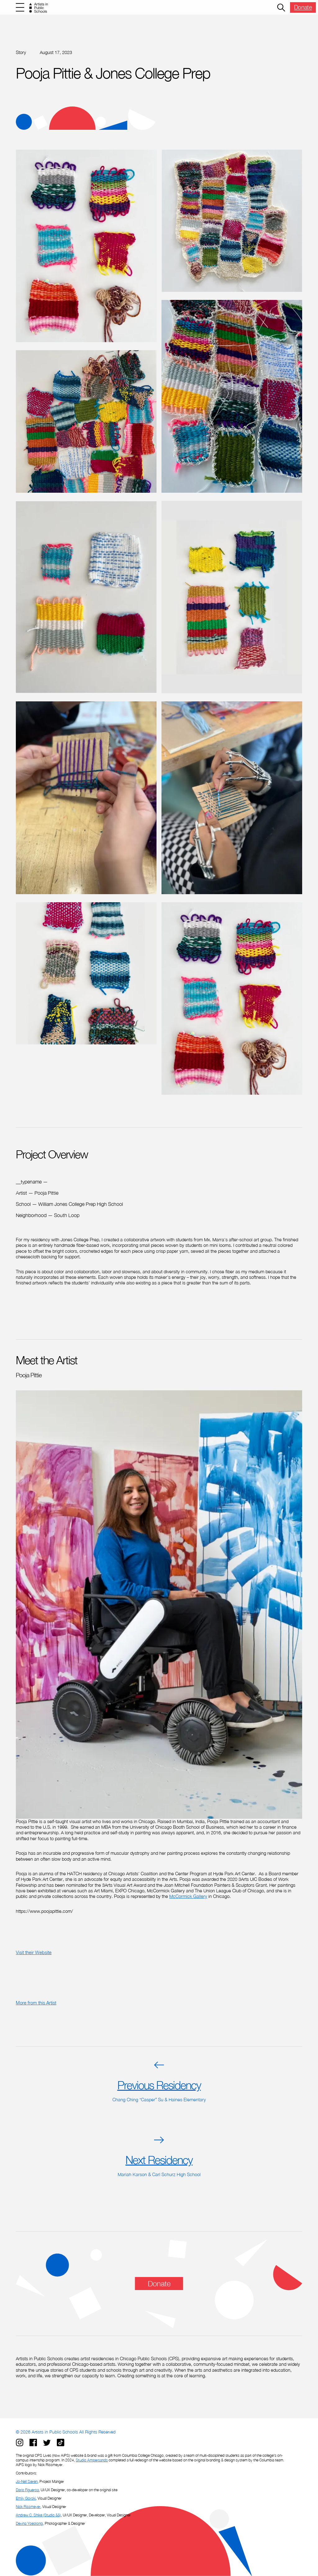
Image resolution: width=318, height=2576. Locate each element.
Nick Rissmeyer (28, 2506)
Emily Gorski (26, 2498)
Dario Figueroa (27, 2490)
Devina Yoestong (29, 2523)
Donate (303, 7)
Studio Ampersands (92, 2460)
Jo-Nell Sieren (27, 2481)
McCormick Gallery (188, 1896)
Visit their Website (34, 1952)
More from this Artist (36, 2002)
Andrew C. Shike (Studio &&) (38, 2515)
